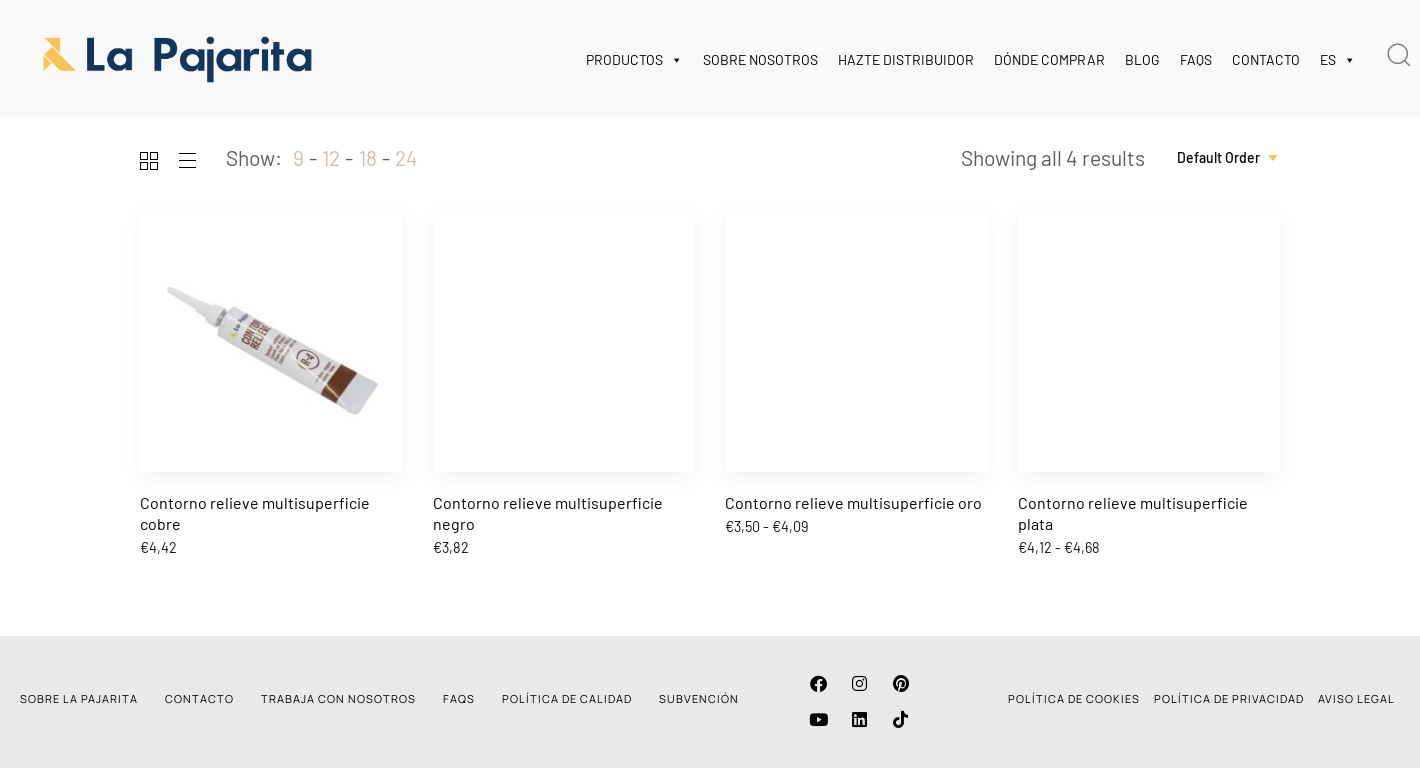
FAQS (1196, 59)
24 (406, 157)
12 (331, 157)
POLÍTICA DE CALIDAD (567, 698)
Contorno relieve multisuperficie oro (853, 502)
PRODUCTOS (634, 60)
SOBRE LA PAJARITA (79, 698)
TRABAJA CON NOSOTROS (338, 698)
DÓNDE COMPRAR (1049, 59)
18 (368, 157)
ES (1338, 60)
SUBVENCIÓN (699, 698)
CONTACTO (1266, 59)
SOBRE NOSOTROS (760, 59)
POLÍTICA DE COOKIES (1074, 698)
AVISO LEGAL (1356, 698)
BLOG (1142, 59)
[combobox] (1228, 158)
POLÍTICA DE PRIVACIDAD (1229, 698)
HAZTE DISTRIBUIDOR (906, 59)
